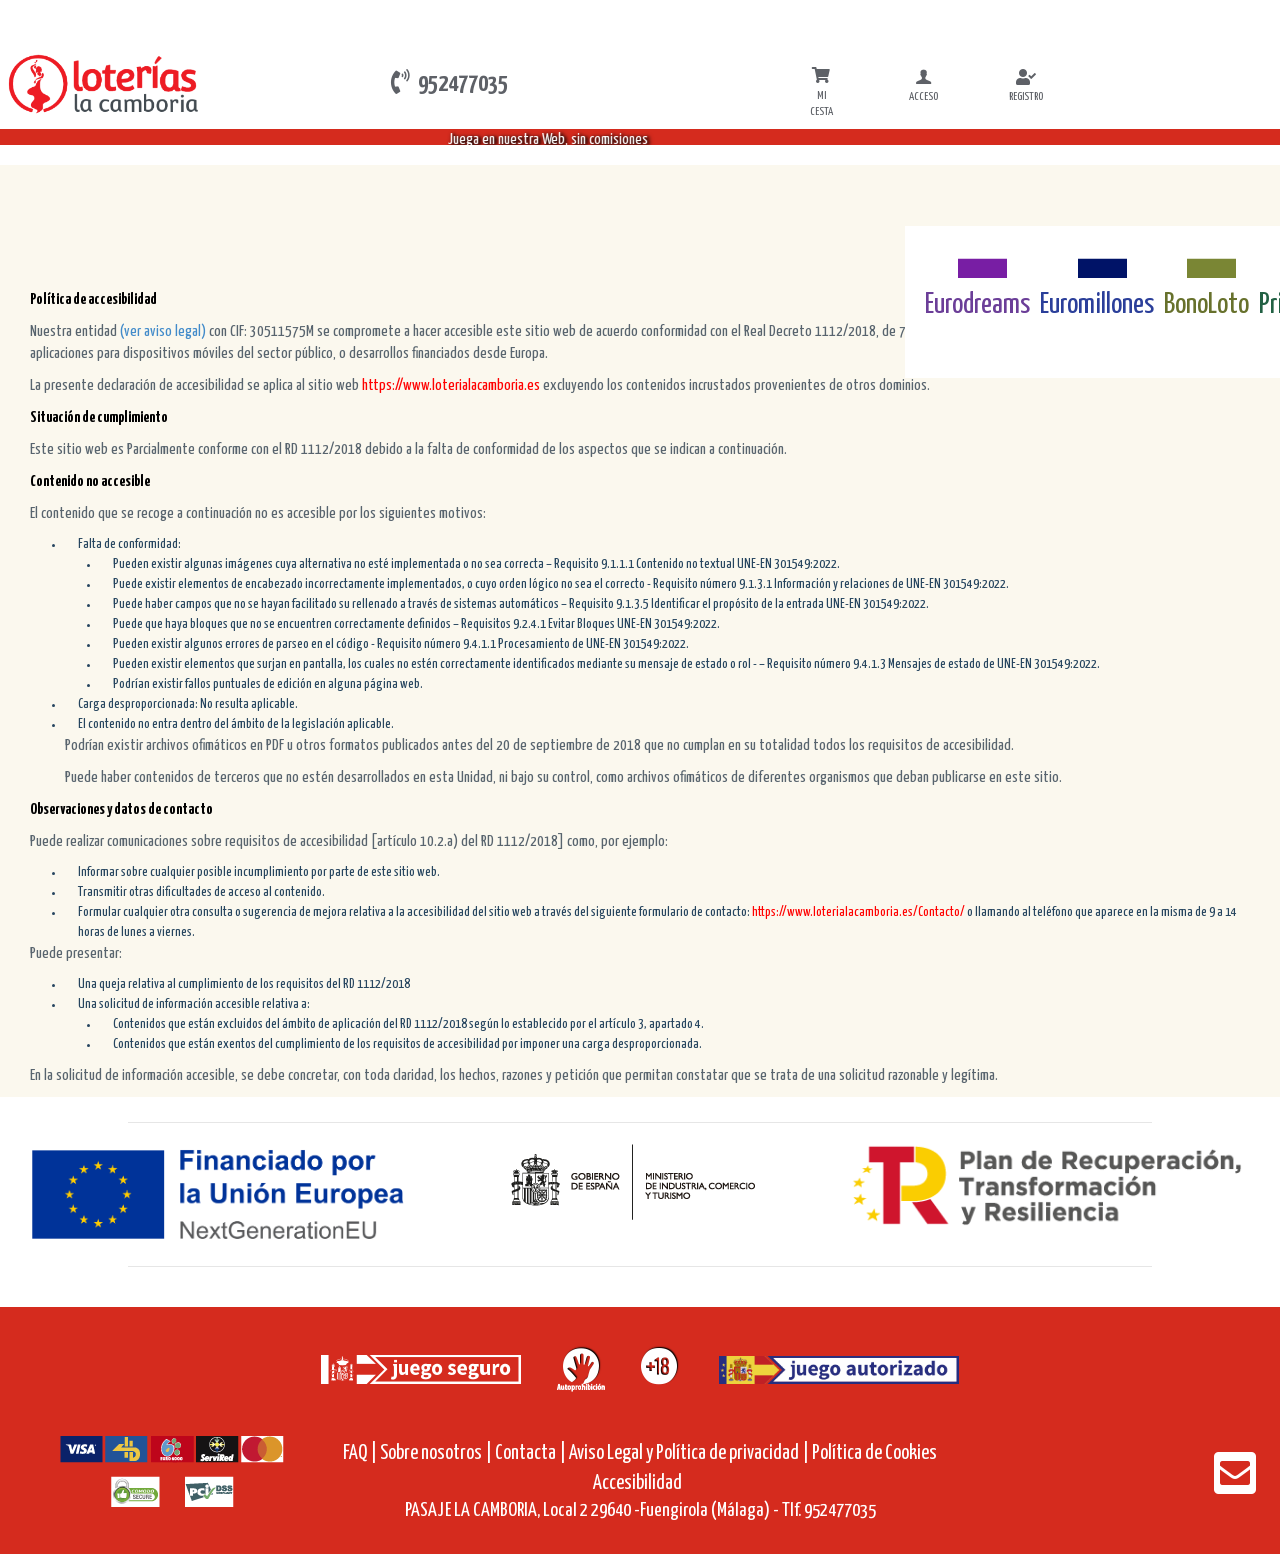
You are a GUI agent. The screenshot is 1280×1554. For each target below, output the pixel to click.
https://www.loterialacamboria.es (451, 385)
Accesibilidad (637, 1483)
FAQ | (361, 1453)
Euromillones (1097, 305)
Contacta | (530, 1453)
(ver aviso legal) (164, 331)
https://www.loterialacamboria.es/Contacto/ (857, 912)
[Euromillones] (1097, 257)
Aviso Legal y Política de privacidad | (690, 1453)
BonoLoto (1206, 305)
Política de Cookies (874, 1453)
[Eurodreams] (977, 257)
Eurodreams (977, 305)
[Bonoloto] (1206, 257)
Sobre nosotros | (436, 1453)
